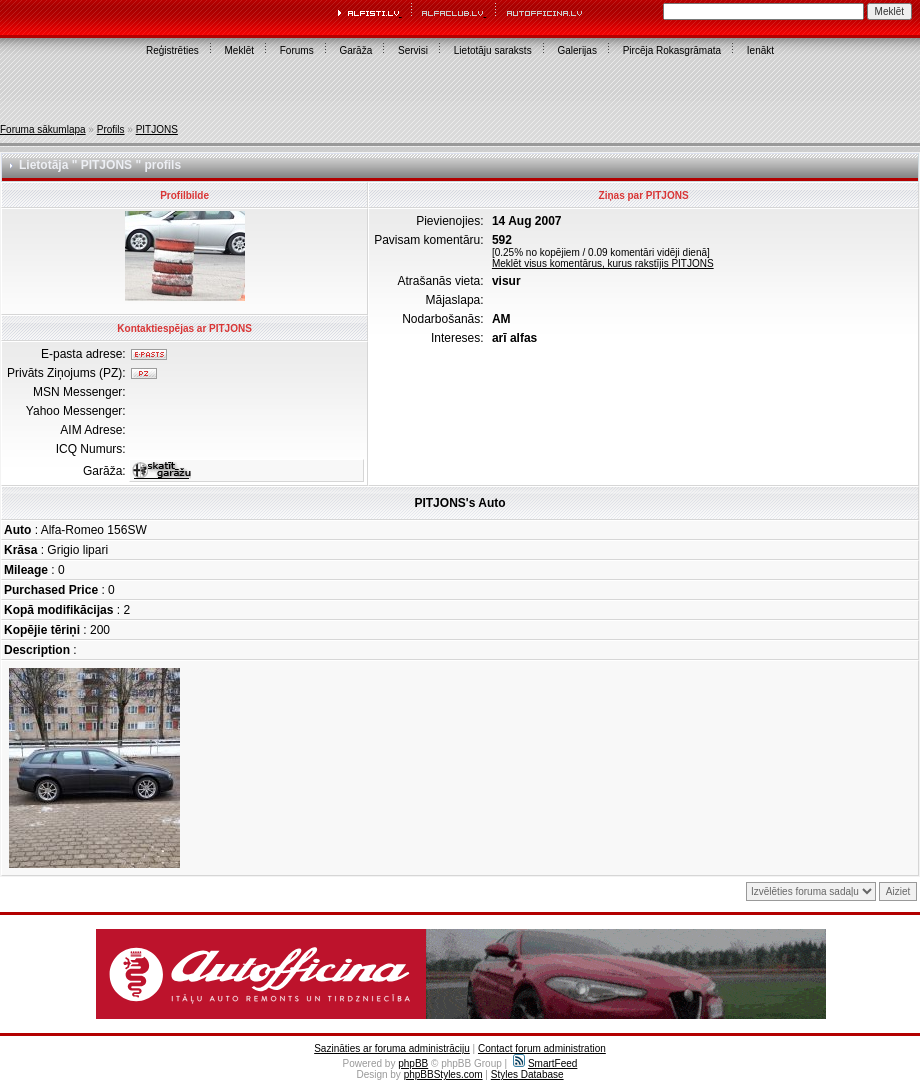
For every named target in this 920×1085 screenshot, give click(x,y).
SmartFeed (545, 1063)
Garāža (355, 50)
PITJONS (157, 129)
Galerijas (576, 50)
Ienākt (760, 50)
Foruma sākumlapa (43, 129)
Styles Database (527, 1074)
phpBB (413, 1063)
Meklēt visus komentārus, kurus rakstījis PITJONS (603, 263)
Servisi (413, 50)
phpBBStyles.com (443, 1074)
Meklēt (239, 50)
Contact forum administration (542, 1048)
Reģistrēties (172, 50)
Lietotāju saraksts (493, 50)
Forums (297, 50)
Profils (111, 129)
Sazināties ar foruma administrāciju (392, 1048)
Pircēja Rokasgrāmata (672, 50)
